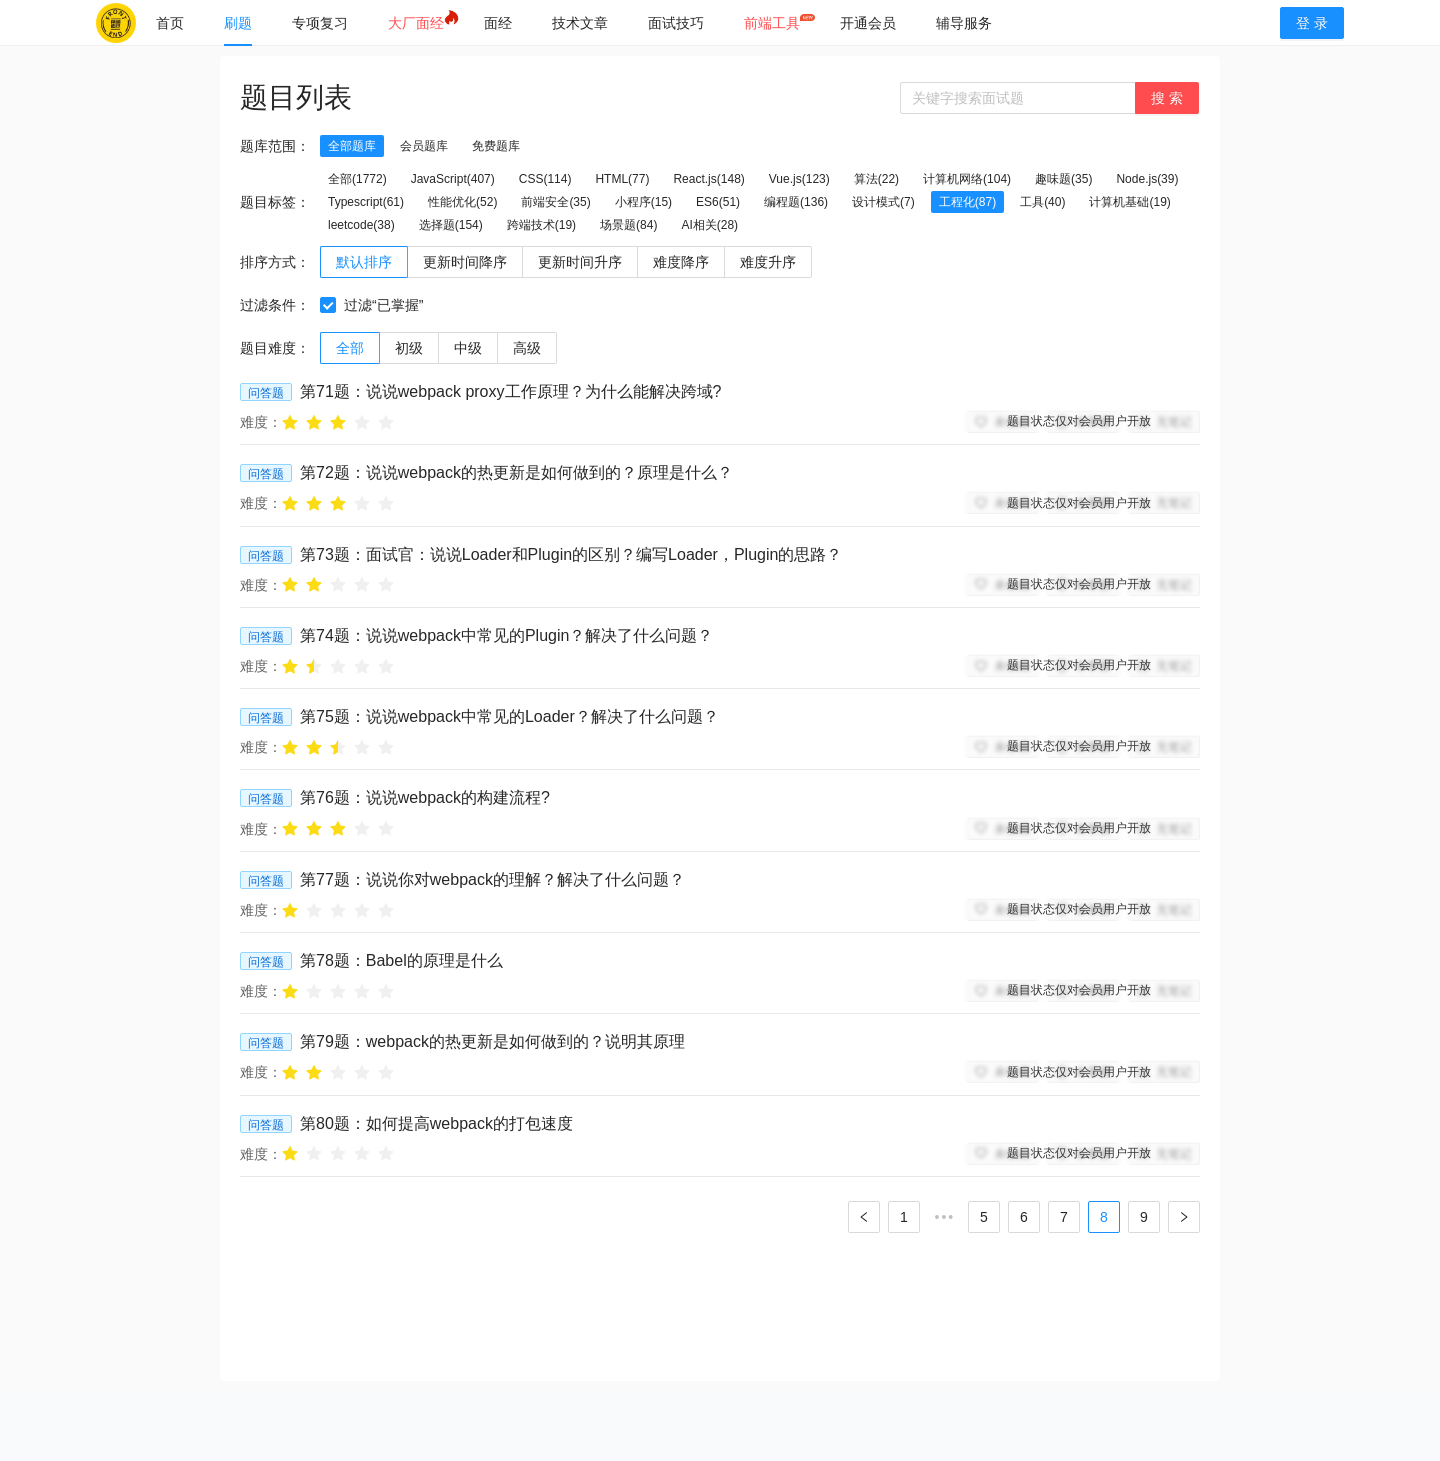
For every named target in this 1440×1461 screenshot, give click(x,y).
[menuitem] (170, 23)
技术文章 (580, 23)
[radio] (290, 421)
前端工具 (772, 23)
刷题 (238, 23)
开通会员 (868, 23)
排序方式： (275, 262)
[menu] (698, 22)
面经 (498, 23)
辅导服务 (964, 23)
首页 (170, 23)
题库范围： (275, 146)
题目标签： (275, 202)
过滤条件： (275, 305)
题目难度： (275, 348)
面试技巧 (676, 23)
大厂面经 (416, 23)
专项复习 (320, 23)
